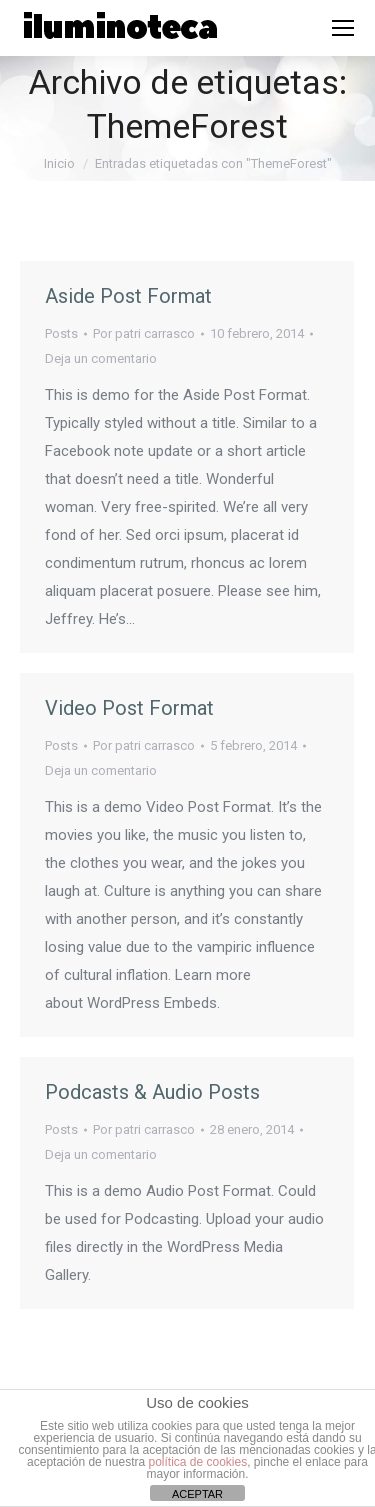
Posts (61, 333)
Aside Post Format (128, 296)
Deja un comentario (101, 358)
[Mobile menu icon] (343, 28)
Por (144, 333)
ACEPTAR (197, 1494)
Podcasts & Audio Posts (152, 1092)
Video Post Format (129, 708)
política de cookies (197, 1462)
